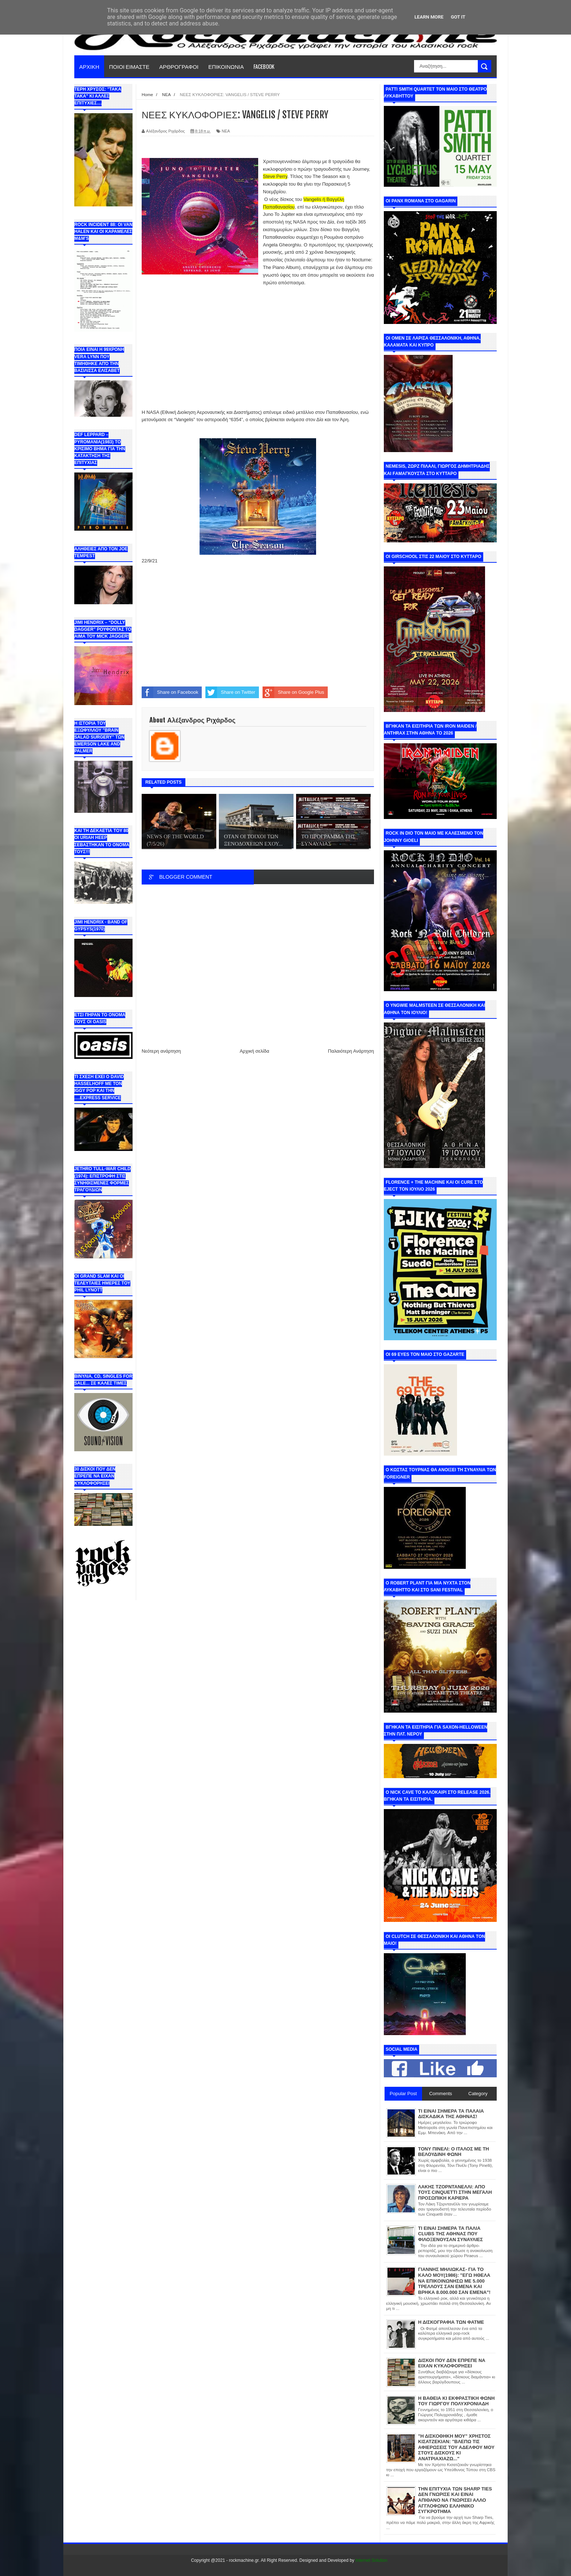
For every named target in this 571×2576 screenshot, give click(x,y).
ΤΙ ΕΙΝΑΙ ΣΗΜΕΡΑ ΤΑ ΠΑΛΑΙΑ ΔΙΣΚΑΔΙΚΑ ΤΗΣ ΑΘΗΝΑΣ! (451, 2114)
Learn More (429, 17)
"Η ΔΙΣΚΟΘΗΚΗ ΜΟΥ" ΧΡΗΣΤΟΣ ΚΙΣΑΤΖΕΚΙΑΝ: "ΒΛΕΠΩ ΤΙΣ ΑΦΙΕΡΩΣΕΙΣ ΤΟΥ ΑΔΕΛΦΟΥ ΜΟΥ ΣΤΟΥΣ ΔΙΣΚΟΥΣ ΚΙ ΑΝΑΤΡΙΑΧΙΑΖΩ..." (456, 2447)
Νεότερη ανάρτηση (161, 1051)
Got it (458, 17)
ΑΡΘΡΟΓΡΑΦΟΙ (178, 66)
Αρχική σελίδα (254, 1051)
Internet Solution (371, 2560)
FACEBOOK (263, 66)
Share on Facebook (170, 692)
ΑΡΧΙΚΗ (89, 66)
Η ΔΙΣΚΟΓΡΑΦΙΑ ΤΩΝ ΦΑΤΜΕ (451, 2322)
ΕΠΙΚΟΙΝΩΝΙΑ (226, 66)
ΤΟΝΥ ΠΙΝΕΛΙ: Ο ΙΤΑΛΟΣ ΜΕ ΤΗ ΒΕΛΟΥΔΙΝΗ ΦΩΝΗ (453, 2151)
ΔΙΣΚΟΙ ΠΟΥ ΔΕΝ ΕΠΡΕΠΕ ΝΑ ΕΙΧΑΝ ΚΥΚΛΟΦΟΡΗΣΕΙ (451, 2363)
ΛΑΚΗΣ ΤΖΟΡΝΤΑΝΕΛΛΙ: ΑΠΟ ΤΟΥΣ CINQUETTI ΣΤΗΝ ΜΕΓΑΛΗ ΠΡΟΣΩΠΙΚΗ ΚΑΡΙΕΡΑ (455, 2192)
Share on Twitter (230, 692)
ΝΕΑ (226, 131)
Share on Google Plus (293, 692)
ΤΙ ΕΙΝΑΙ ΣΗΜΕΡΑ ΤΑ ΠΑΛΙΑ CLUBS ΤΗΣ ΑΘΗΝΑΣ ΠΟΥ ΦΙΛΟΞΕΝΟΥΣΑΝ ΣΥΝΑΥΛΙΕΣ (450, 2233)
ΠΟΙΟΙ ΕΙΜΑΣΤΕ (129, 66)
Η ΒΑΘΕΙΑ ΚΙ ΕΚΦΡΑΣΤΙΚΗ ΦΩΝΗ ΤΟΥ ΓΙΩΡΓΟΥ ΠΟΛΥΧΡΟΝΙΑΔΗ (456, 2401)
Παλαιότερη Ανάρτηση (351, 1051)
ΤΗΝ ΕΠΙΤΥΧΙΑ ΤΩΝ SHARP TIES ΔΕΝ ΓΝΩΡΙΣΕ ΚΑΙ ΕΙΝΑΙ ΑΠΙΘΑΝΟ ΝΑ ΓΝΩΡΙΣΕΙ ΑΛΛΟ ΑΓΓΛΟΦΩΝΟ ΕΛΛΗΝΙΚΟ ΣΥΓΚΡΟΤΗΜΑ (455, 2500)
